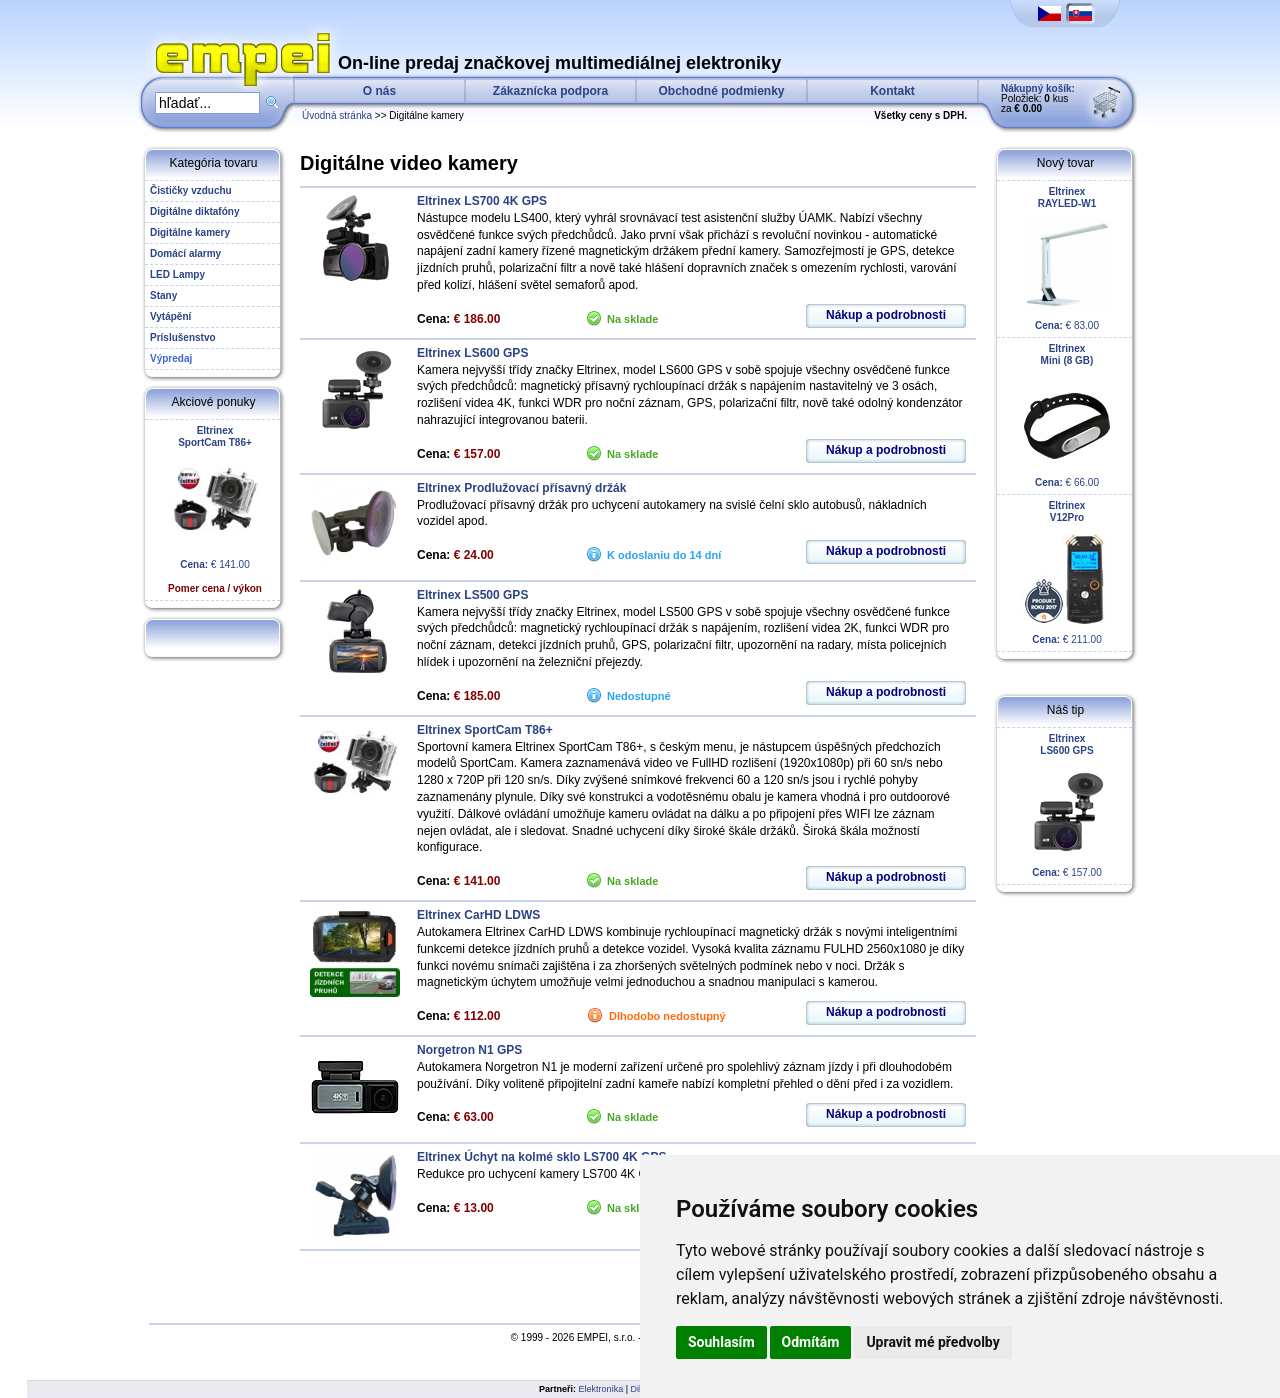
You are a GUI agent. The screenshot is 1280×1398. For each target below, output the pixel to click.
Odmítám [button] (811, 1342)
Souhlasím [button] (721, 1342)
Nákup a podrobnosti (886, 315)
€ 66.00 (1067, 415)
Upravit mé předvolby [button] (932, 1342)
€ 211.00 (1067, 572)
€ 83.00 (1067, 258)
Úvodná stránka (337, 115)
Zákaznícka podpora (550, 91)
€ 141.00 (215, 509)
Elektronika (601, 1389)
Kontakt (892, 91)
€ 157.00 (1067, 805)
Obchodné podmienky (721, 91)
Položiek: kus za (1038, 98)
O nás (379, 91)
